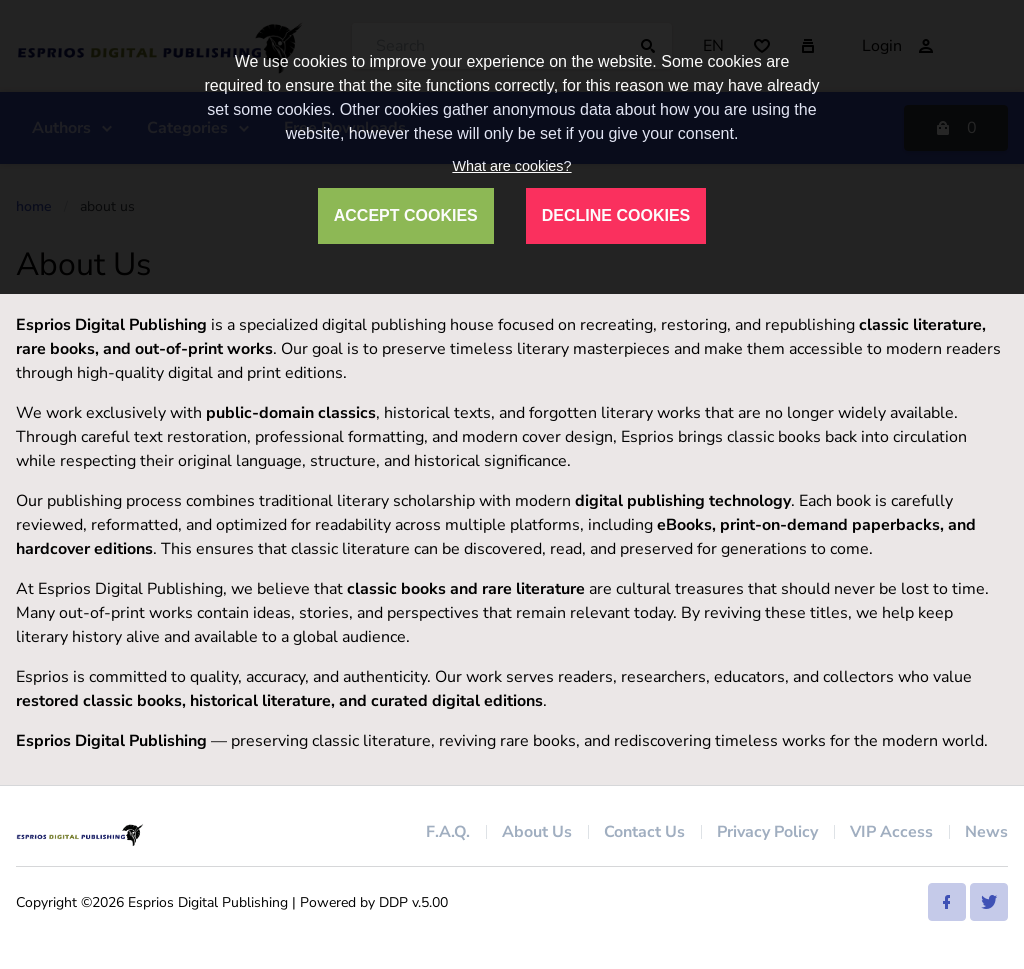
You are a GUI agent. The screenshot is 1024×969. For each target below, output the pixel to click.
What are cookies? (511, 166)
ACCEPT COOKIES (406, 215)
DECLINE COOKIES (616, 215)
